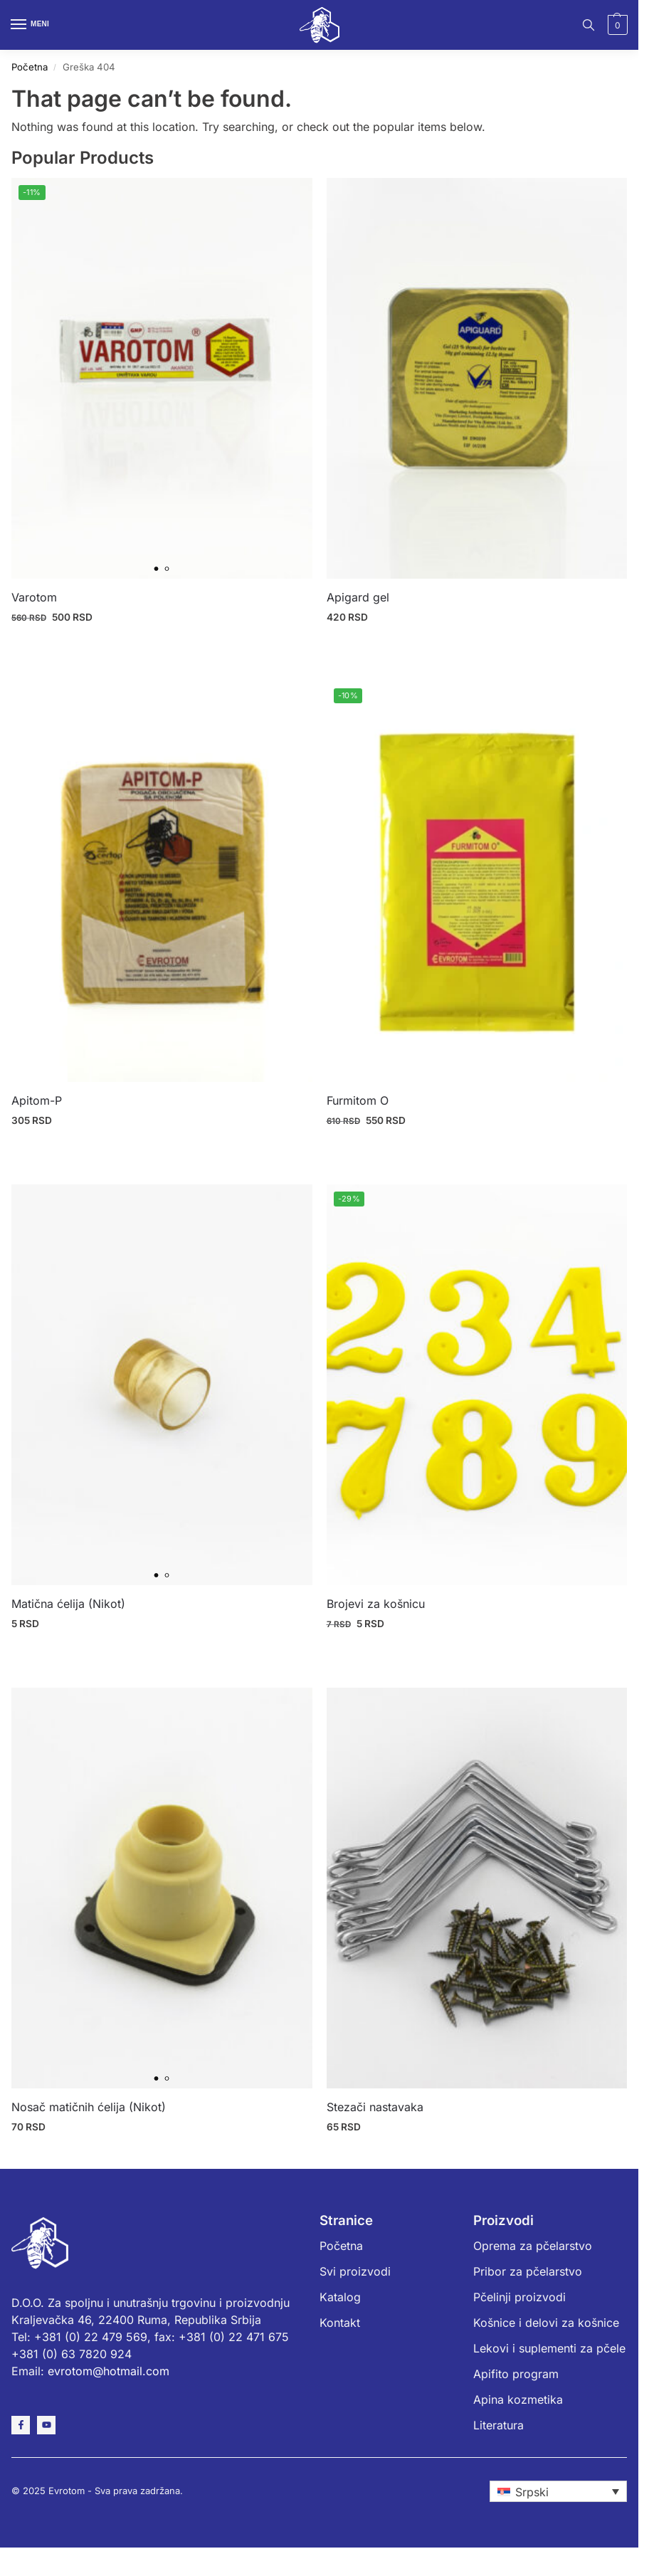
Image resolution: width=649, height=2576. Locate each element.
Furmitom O (358, 1100)
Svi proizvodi (355, 2271)
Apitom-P (36, 1100)
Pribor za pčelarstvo (527, 2271)
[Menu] (32, 25)
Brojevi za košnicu (376, 1604)
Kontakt (340, 2322)
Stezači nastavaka (375, 2107)
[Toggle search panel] (588, 25)
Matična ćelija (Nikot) (68, 1604)
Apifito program (516, 2374)
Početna (29, 67)
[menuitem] (558, 2491)
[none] (558, 2491)
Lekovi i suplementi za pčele (549, 2348)
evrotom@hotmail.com (108, 2371)
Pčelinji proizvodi (519, 2297)
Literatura (498, 2425)
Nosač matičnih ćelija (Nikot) (88, 2107)
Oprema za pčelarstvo (532, 2246)
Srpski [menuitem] (532, 2492)
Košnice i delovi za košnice (546, 2322)
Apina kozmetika (518, 2399)
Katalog (340, 2297)
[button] (616, 25)
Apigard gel (358, 597)
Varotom (34, 597)
